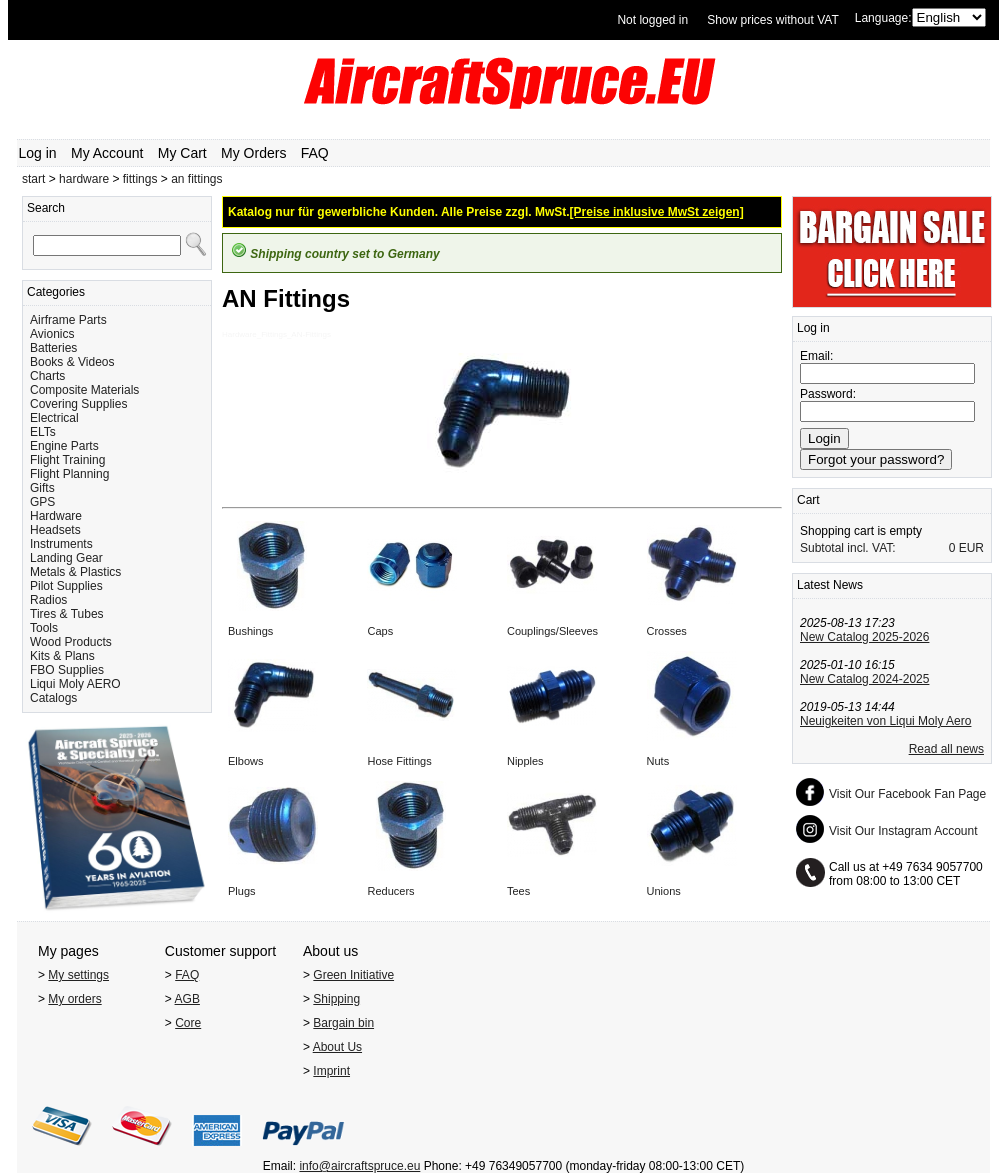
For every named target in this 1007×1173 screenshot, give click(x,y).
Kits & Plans (62, 656)
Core (188, 1023)
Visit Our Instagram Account (903, 831)
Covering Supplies (78, 404)
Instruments (61, 544)
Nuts (658, 761)
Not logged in (652, 20)
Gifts (42, 488)
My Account (107, 153)
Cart (808, 500)
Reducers (390, 891)
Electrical (54, 418)
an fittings (196, 179)
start (33, 179)
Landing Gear (66, 558)
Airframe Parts (68, 320)
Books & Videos (72, 362)
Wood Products (71, 642)
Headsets (55, 530)
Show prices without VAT (773, 20)
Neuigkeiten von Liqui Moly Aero (885, 721)
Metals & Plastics (75, 572)
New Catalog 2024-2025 (864, 679)
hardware (84, 179)
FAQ (315, 153)
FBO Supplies (67, 670)
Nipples (525, 761)
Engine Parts (64, 446)
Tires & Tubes (67, 614)
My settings (78, 975)
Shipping (336, 999)
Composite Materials (84, 390)
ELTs (43, 432)
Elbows (245, 761)
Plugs (242, 891)
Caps (380, 631)
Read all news (946, 749)
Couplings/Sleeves (552, 631)
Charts (47, 376)
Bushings (250, 631)
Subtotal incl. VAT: (848, 548)
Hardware (56, 516)
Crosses (667, 631)
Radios (48, 600)
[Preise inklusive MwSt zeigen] (657, 212)
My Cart (182, 153)
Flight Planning (69, 474)
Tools (44, 628)
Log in (38, 153)
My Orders (253, 153)
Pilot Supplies (66, 586)
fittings (140, 179)
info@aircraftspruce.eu (359, 1166)
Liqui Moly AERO (75, 684)
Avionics (52, 334)
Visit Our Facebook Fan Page (907, 794)
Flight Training (67, 460)
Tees (518, 891)
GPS (42, 502)
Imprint (331, 1071)
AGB (187, 999)
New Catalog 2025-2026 (864, 637)
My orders (74, 999)
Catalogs (53, 698)
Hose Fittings (399, 761)
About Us (337, 1047)
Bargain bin (343, 1023)
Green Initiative (353, 975)
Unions (664, 891)
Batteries (53, 348)
